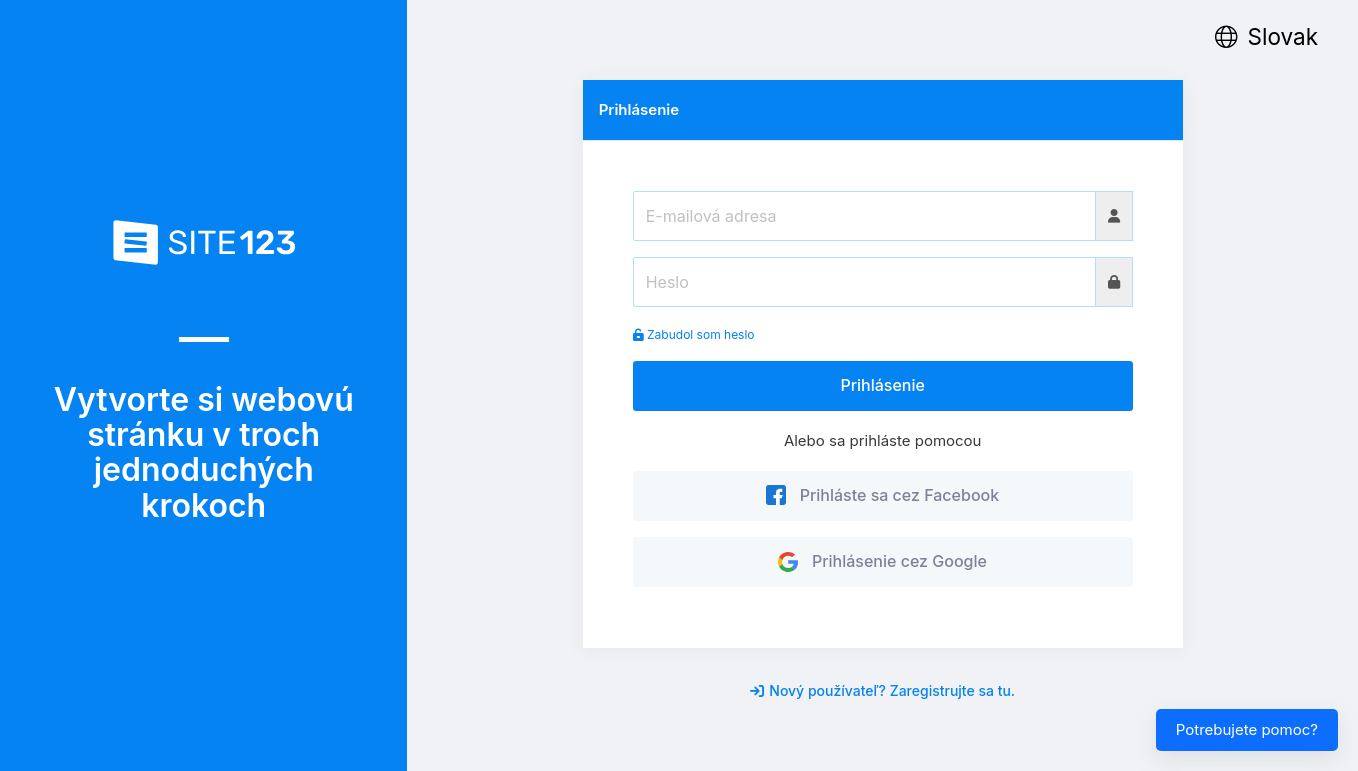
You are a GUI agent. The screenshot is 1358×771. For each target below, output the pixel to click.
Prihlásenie (882, 385)
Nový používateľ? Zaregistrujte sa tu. (882, 690)
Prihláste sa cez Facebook (882, 495)
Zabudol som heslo (694, 334)
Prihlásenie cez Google (882, 561)
